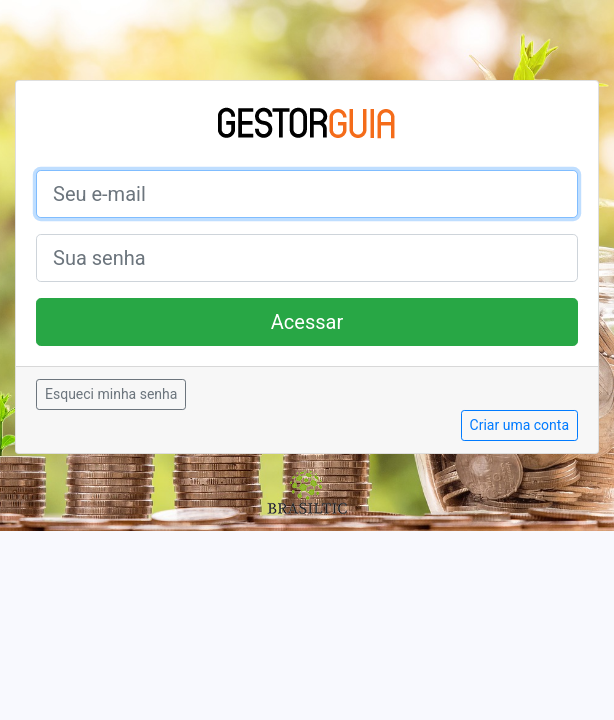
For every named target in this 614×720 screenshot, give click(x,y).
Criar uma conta (519, 425)
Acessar (307, 322)
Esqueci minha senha (111, 394)
